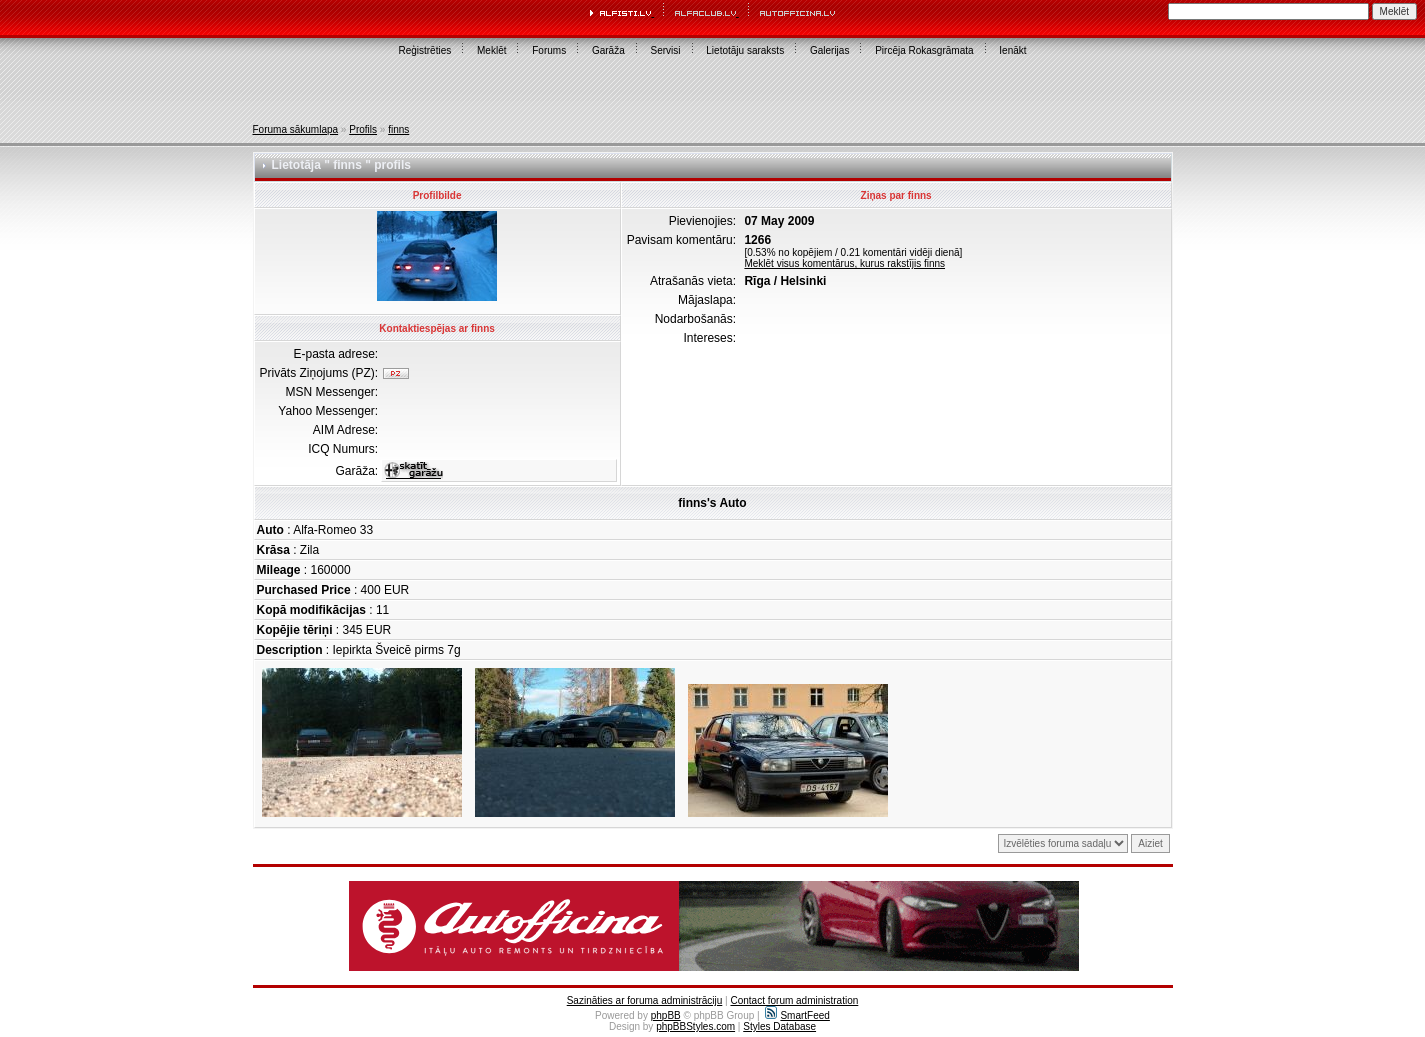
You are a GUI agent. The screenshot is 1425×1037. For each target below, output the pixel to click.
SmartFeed (797, 1015)
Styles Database (779, 1026)
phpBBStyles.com (695, 1026)
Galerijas (829, 50)
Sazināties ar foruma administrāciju (645, 1000)
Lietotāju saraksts (745, 50)
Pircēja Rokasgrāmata (924, 50)
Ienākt (1012, 50)
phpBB (666, 1015)
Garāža (608, 50)
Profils (363, 129)
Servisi (666, 50)
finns (398, 129)
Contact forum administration (794, 1000)
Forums (549, 50)
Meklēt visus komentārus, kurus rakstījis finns (844, 263)
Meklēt (491, 50)
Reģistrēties (424, 50)
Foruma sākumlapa (296, 129)
